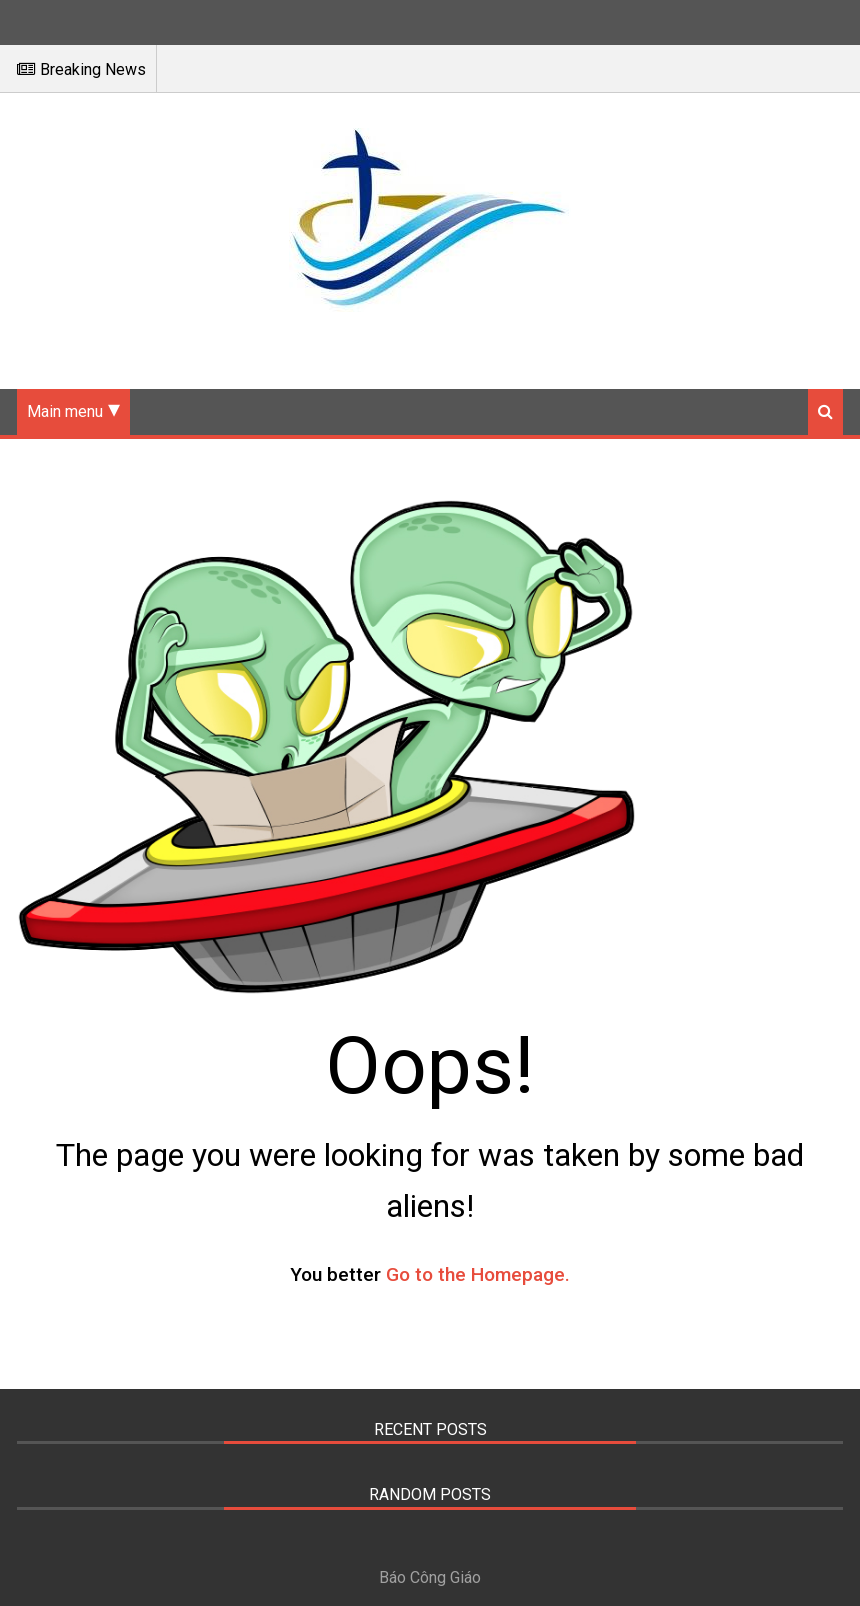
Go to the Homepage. (478, 1274)
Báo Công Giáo (430, 1577)
